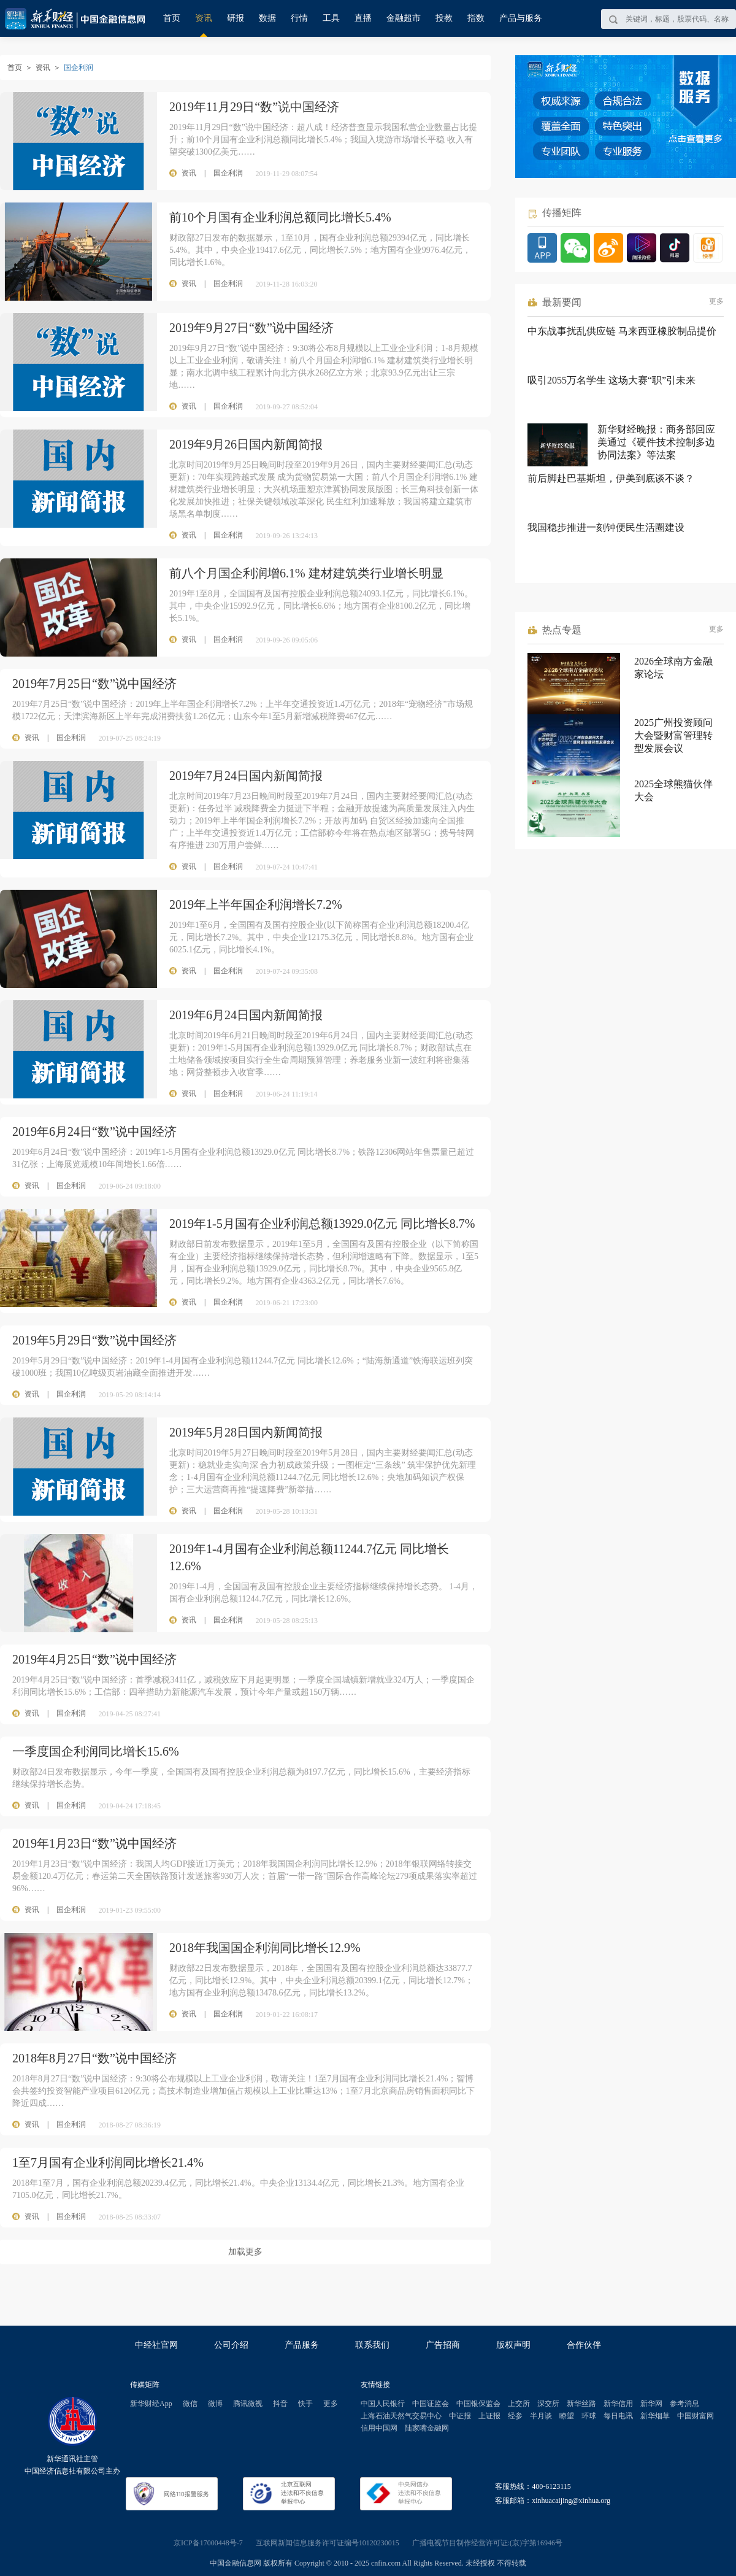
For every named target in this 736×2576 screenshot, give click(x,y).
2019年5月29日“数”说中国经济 (94, 1340)
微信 (190, 2403)
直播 (363, 18)
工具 (331, 18)
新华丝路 (581, 2403)
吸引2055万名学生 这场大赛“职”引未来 (611, 380)
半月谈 (541, 2416)
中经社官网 (156, 2345)
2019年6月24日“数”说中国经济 (94, 1131)
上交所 (519, 2403)
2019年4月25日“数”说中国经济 (94, 1659)
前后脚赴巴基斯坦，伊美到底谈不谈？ (610, 478)
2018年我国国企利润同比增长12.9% (265, 1947)
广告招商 (443, 2345)
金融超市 (403, 18)
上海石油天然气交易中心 (401, 2416)
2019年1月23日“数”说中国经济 (94, 1843)
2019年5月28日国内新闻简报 (246, 1432)
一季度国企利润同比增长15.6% (95, 1751)
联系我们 (372, 2345)
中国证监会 (430, 2403)
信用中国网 (379, 2428)
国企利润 (71, 737)
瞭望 (566, 2416)
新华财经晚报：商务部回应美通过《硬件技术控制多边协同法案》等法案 (656, 442)
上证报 (489, 2416)
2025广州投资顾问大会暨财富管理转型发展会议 (673, 735)
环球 (588, 2416)
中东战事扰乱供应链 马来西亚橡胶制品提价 (621, 331)
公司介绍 (231, 2345)
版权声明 (513, 2345)
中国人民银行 (383, 2403)
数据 (267, 18)
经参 (515, 2416)
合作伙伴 (584, 2345)
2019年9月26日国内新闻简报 (246, 444)
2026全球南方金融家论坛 (673, 667)
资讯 (203, 18)
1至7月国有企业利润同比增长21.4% (108, 2162)
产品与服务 (520, 18)
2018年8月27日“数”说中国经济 (94, 2058)
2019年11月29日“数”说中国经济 (254, 107)
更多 (716, 301)
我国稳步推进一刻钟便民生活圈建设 (605, 527)
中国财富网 (695, 2416)
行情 (299, 18)
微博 (215, 2403)
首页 (171, 18)
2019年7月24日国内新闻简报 (246, 775)
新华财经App (151, 2403)
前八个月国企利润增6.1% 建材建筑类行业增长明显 (306, 573)
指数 (476, 18)
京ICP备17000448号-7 (208, 2543)
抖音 (280, 2403)
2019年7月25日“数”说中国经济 (94, 683)
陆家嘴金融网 (427, 2428)
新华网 (651, 2403)
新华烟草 (655, 2416)
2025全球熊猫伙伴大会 (673, 790)
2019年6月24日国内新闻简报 (246, 1015)
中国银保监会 (478, 2403)
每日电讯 (618, 2416)
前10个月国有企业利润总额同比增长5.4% (280, 217)
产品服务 (302, 2345)
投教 (444, 18)
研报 (235, 18)
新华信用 (618, 2403)
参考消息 (684, 2403)
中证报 (460, 2416)
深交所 (548, 2403)
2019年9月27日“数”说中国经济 (251, 327)
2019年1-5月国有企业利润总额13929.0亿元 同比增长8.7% (322, 1223)
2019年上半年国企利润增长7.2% (255, 904)
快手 (305, 2403)
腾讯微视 (248, 2403)
